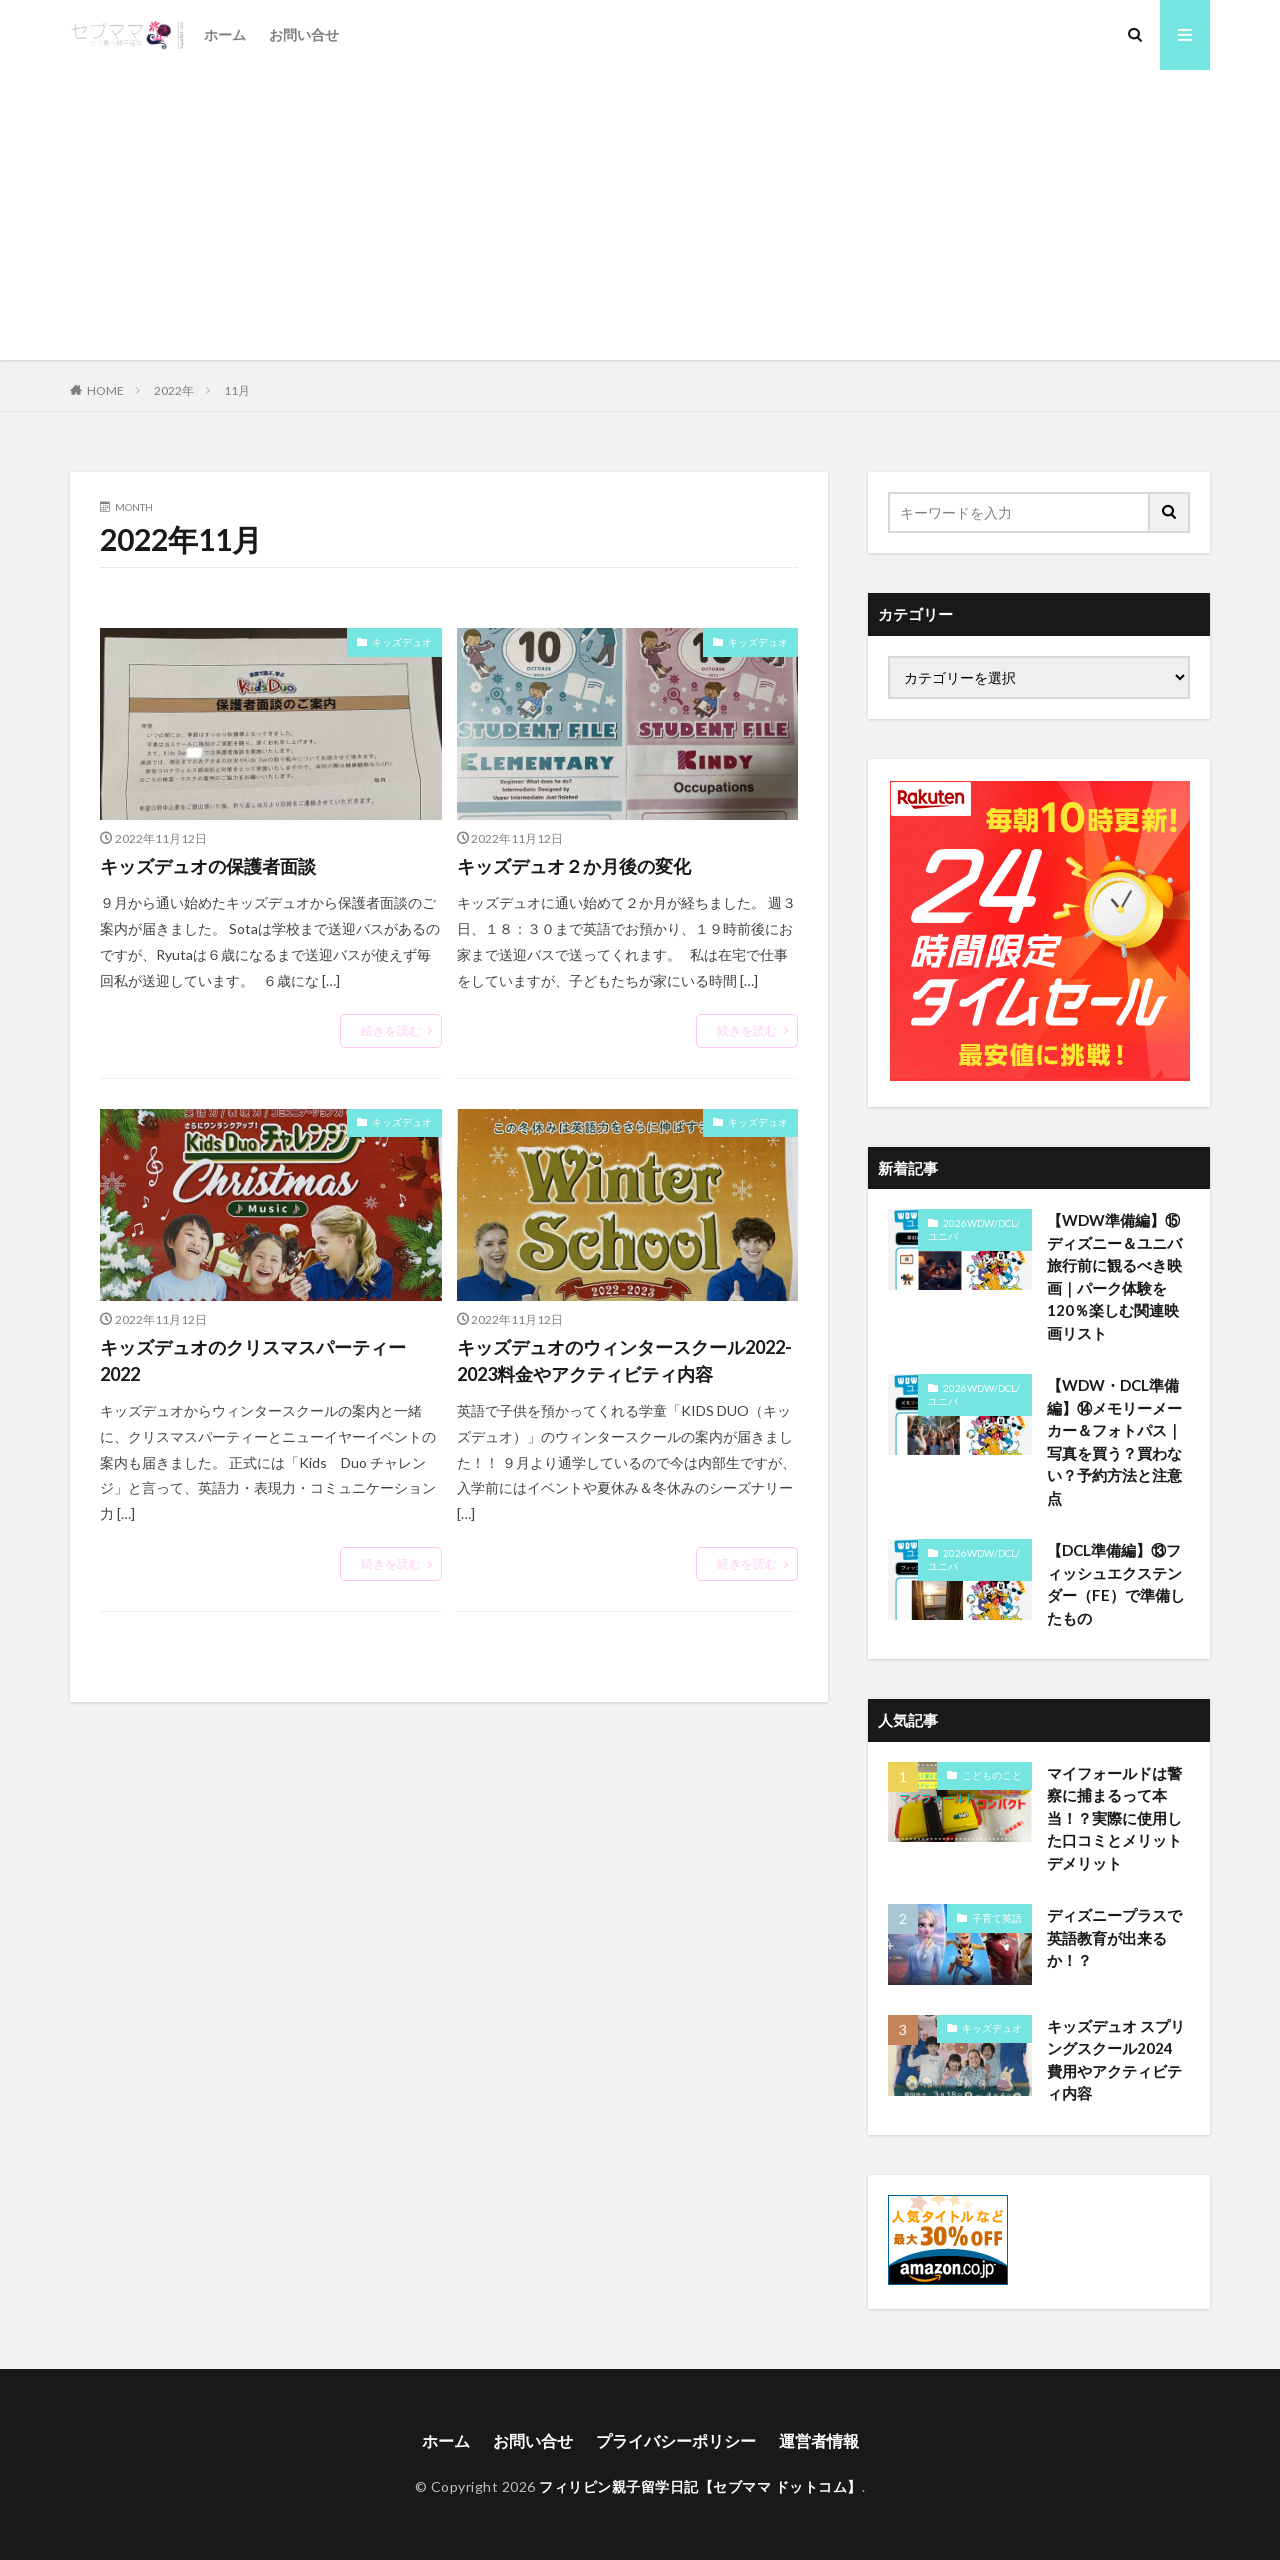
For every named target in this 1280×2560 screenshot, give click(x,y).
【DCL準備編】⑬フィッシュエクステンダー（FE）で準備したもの (1116, 1584)
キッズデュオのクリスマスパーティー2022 (253, 1360)
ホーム (225, 34)
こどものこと (992, 1775)
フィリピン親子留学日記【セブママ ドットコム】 (700, 2486)
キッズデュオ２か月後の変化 (574, 866)
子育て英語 (997, 1918)
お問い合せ (304, 34)
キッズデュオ (402, 642)
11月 (237, 390)
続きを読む (391, 1030)
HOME (105, 390)
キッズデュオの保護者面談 (208, 866)
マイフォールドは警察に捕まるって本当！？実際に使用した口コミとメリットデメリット (1114, 1818)
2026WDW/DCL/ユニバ (974, 1230)
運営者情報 (819, 2440)
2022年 (174, 390)
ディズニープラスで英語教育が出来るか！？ (1114, 1937)
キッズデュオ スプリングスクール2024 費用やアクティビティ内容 (1116, 2060)
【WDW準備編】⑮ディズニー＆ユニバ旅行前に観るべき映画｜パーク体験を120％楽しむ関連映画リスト (1114, 1276)
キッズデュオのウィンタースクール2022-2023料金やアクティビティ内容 (624, 1360)
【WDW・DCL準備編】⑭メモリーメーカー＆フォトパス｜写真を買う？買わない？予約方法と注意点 (1114, 1441)
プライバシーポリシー (676, 2440)
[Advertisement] (640, 220)
